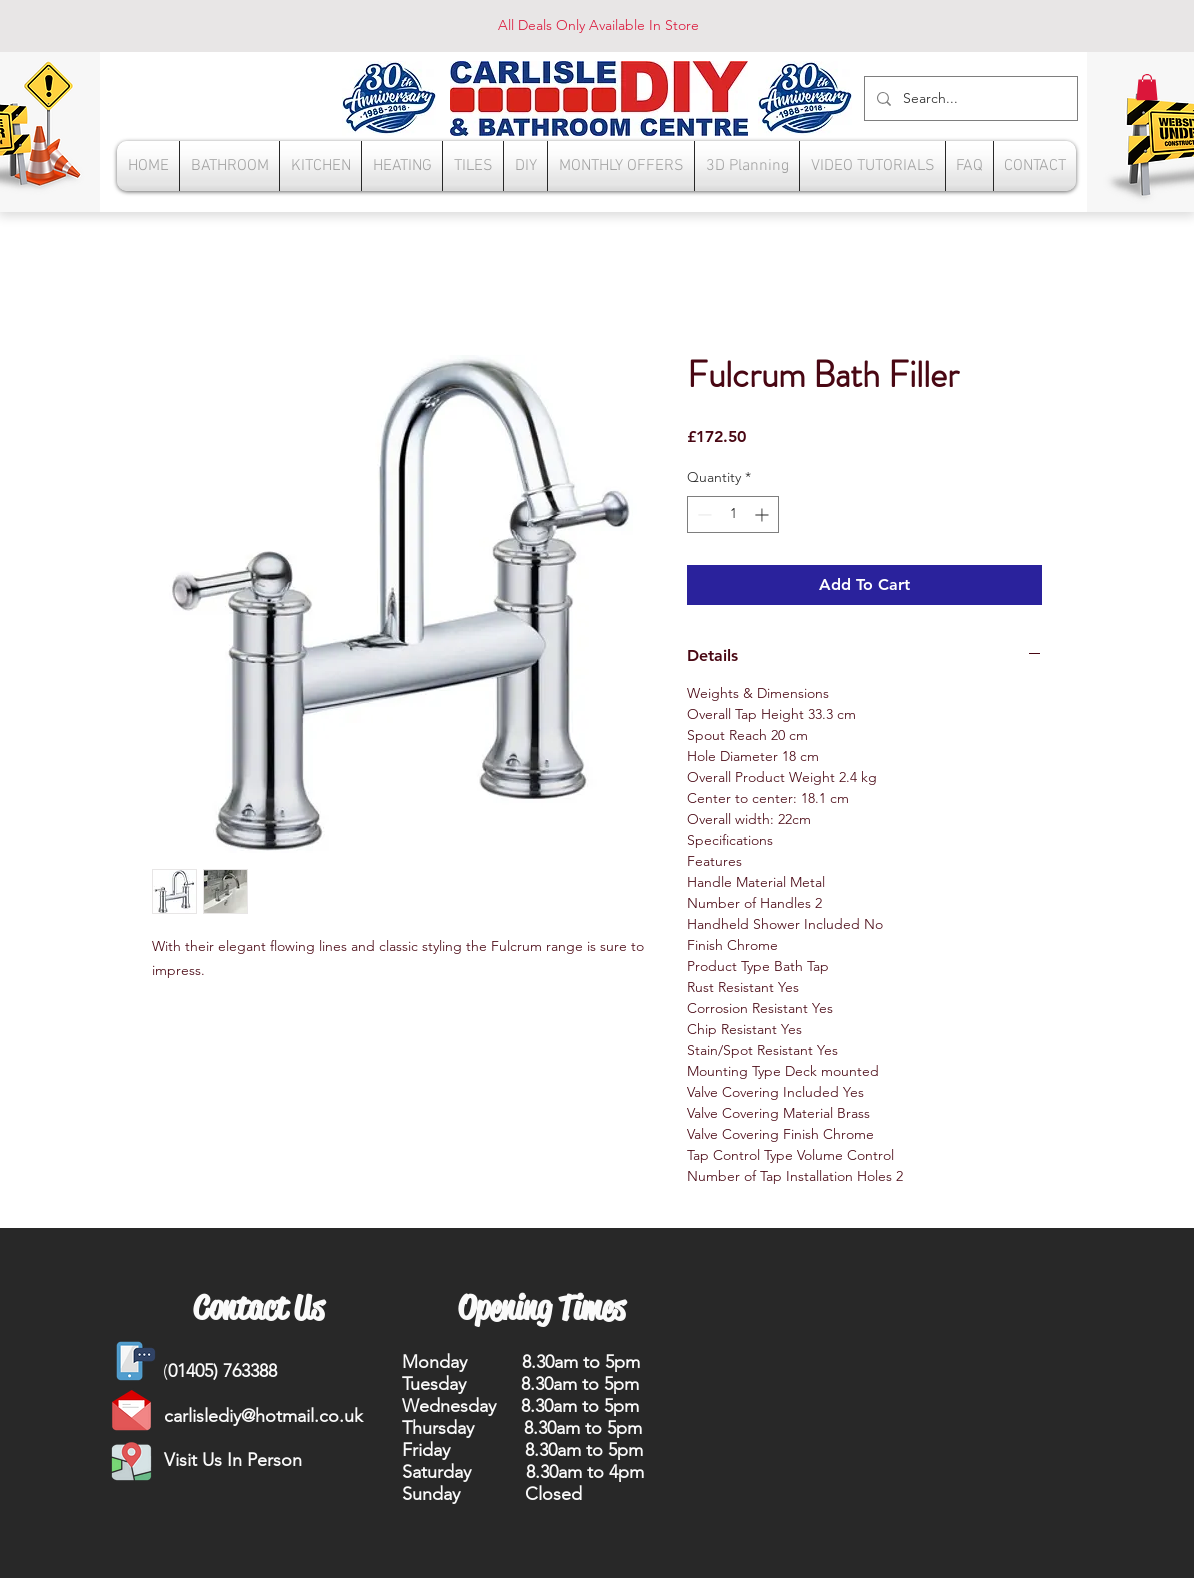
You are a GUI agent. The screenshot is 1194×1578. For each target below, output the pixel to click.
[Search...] (969, 98)
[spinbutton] (733, 514)
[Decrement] (702, 514)
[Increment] (763, 514)
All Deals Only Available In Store (598, 25)
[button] (1147, 87)
